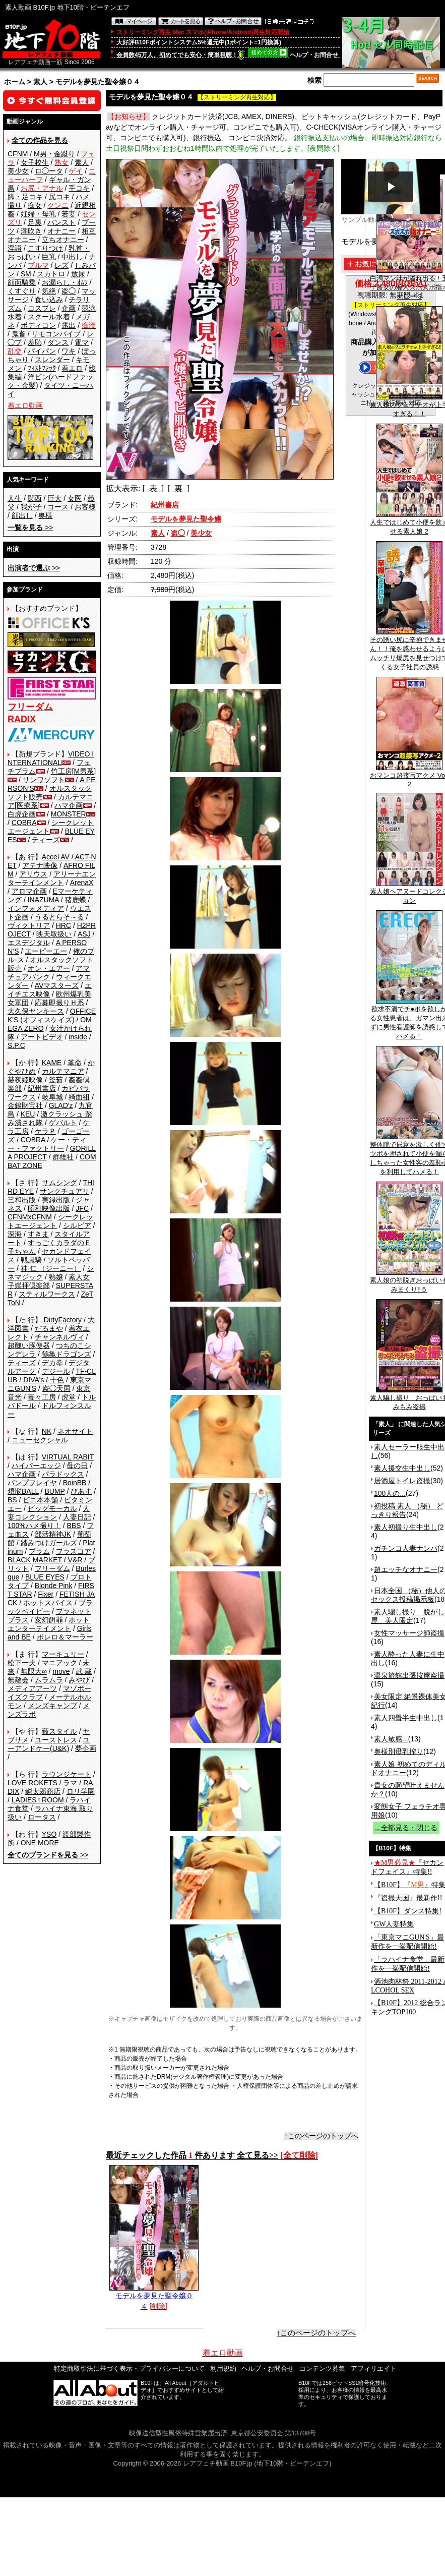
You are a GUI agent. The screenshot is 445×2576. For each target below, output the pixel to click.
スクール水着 (49, 317)
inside (78, 1037)
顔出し (22, 515)
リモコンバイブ (56, 334)
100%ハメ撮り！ (34, 1525)
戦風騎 (31, 1260)
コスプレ (42, 308)
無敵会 (18, 1680)
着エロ (72, 368)
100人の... (390, 1493)
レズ (61, 265)
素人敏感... (391, 1739)
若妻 (68, 214)
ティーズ (46, 840)
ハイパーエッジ (36, 1465)
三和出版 (22, 1200)
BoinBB (75, 1483)
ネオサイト (75, 1431)
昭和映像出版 (49, 1208)
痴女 (35, 205)
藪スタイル (59, 1731)
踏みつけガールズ (49, 1543)
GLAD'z (61, 1105)
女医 (75, 498)
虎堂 (68, 1397)
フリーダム (52, 1568)
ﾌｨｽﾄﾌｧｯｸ (42, 368)
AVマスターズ (57, 985)
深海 (15, 1234)
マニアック (59, 1663)
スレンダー (52, 360)
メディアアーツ (32, 1688)
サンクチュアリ (64, 1191)
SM (26, 274)
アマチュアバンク (49, 972)
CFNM (18, 154)
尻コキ (59, 197)
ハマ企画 (68, 805)
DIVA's (33, 1380)
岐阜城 (52, 1097)
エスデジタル (29, 943)
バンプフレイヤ (32, 1483)
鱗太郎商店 (42, 1791)
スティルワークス (47, 1294)
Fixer (45, 1594)
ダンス (58, 342)
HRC (63, 925)
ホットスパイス (48, 1603)
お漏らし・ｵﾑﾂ (65, 282)
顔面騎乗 (22, 282)
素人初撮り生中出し (405, 1527)
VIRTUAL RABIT (68, 1457)
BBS (74, 1525)
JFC (82, 1208)
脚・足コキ (25, 197)
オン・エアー (49, 968)
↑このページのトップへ (321, 2136)
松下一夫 (22, 1663)
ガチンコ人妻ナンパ (405, 1548)
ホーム (14, 82)
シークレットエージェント (50, 1221)
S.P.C (16, 1045)
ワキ (68, 351)
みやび (79, 1680)
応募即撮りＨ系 (59, 1003)
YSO (49, 1834)
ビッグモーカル (52, 1508)
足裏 (35, 222)
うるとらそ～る (59, 917)
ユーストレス (56, 1740)
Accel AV (56, 857)
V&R (75, 1560)
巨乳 (49, 257)
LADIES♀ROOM (38, 1800)
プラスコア (73, 1551)
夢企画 (85, 1748)
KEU (28, 1114)
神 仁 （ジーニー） (51, 1268)
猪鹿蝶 (75, 900)
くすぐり (22, 291)
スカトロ (51, 274)
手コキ (79, 188)
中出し (72, 257)
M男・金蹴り (54, 154)
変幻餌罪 (49, 1620)
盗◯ (68, 291)
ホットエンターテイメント (49, 1624)
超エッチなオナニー (405, 1569)
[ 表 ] (153, 488)
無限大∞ (34, 1671)
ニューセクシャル (40, 1440)
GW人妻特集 (394, 1924)
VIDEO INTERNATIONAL (51, 758)
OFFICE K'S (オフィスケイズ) (52, 1015)
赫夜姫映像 (25, 1080)
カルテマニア (63, 1071)
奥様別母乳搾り (398, 1751)
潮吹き (31, 231)
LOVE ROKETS (32, 1783)
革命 (75, 1063)
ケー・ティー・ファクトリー (47, 1144)
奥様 (45, 515)
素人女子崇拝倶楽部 (49, 1281)
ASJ (84, 934)
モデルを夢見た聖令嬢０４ (154, 2297)
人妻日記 (77, 1517)
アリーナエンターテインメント (52, 878)
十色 (57, 1380)
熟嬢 (56, 1277)
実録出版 (56, 1200)
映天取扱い (54, 934)
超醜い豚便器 (29, 1345)
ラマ (70, 1783)
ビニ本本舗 (40, 1500)
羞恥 (35, 342)
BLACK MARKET (35, 1560)
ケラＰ (45, 1131)
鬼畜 (19, 334)
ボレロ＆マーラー (65, 1637)
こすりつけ (45, 248)
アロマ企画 (29, 891)
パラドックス (63, 1474)
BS (12, 1500)
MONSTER (68, 814)
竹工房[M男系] (73, 771)
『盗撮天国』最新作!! (408, 1898)
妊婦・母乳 (38, 214)
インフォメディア (36, 908)
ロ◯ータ (49, 171)
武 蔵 (84, 1671)
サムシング (59, 1183)
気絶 (49, 291)
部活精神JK (53, 1534)
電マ (82, 342)
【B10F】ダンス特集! (407, 1911)
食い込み (49, 300)
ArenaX (82, 883)
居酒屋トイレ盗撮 (402, 1481)
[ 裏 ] (178, 488)
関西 (35, 498)
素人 (40, 82)
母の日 (77, 1465)
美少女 (18, 171)
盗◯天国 (56, 1388)
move (61, 1671)
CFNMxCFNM (30, 1217)
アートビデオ (42, 1037)
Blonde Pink (54, 1586)
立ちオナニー (63, 240)
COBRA (24, 822)
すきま (38, 1234)
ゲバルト (63, 1123)
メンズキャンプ (52, 1706)
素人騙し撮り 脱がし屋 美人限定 (407, 1616)
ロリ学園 (81, 1791)
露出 (68, 325)
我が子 (31, 507)
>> (30, 527)
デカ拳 (52, 1363)
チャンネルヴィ (59, 1337)
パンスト (61, 222)
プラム (39, 1551)
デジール (56, 1371)
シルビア (77, 1225)
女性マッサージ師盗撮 (409, 1633)
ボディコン (38, 325)
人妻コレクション (49, 1512)
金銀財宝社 (25, 1105)
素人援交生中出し (402, 1468)
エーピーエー (46, 951)
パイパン (42, 351)
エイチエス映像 (50, 989)
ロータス (42, 1817)
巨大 (54, 498)
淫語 (15, 248)
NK (46, 1431)
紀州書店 (42, 1088)
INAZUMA (43, 900)
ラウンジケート (66, 1774)
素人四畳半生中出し (405, 1718)
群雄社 (63, 1157)
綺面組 (79, 1097)
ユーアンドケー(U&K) (49, 1744)
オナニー (61, 231)
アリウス (33, 874)
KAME (52, 1063)
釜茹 (56, 1080)
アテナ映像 (39, 865)
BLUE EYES (45, 1577)
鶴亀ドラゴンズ (66, 1354)
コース (58, 507)
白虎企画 (22, 814)
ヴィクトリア (29, 925)
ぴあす (81, 1491)
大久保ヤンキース (36, 1011)
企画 (68, 308)
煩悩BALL (23, 1491)
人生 (15, 498)
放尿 (78, 274)
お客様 (85, 507)
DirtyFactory (63, 1320)
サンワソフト (44, 780)
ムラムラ (49, 1680)
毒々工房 (42, 1397)
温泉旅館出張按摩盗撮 (409, 1675)
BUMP (54, 1491)
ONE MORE (40, 1843)
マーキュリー (63, 1654)
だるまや (49, 1328)
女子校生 (35, 162)
